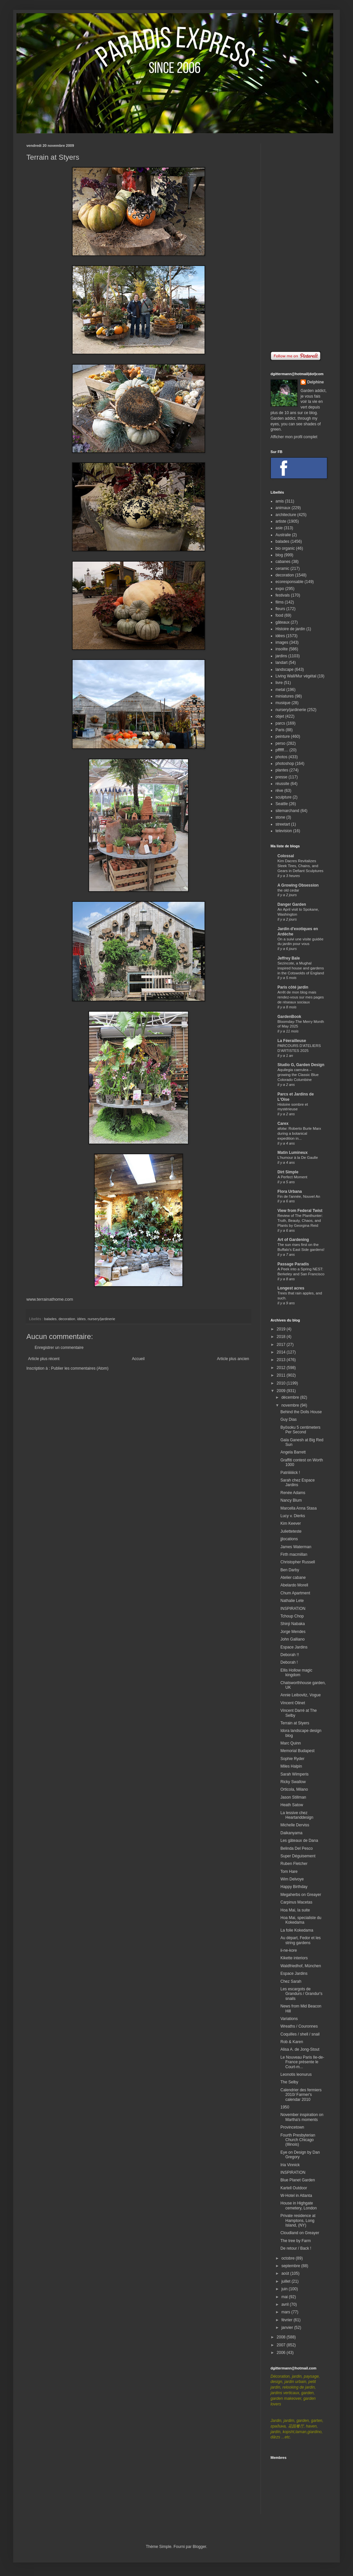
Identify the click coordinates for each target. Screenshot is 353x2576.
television (283, 831)
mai (285, 2297)
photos (281, 757)
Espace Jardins (293, 1647)
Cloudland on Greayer (299, 2233)
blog (279, 555)
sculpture (283, 797)
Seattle (281, 803)
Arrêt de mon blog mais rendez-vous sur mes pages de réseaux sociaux (300, 997)
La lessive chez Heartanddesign (296, 1815)
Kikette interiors (294, 1958)
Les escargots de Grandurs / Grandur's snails (301, 1994)
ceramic (282, 568)
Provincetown (292, 2127)
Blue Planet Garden (297, 2180)
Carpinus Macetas (296, 1902)
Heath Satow (291, 1805)
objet (279, 716)
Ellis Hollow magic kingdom (296, 1672)
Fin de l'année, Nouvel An (298, 1196)
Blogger (199, 2546)
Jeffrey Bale (288, 958)
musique (282, 703)
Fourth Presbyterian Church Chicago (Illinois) (297, 2140)
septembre (291, 2266)
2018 (282, 1336)
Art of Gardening (293, 1239)
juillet (286, 2281)
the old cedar (288, 890)
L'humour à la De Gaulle (297, 1157)
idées (81, 1319)
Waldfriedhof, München (300, 1966)
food (279, 615)
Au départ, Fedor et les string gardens (300, 1940)
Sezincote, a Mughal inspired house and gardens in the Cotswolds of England (300, 968)
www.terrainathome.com (49, 1299)
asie (279, 528)
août (285, 2273)
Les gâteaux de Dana (299, 1840)
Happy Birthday (293, 1886)
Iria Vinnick (290, 2165)
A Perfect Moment (292, 1177)
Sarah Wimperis (294, 1774)
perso (280, 743)
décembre (290, 1397)
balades (50, 1319)
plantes (281, 770)
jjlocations (289, 1539)
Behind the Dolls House (301, 1412)
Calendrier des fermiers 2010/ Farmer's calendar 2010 (301, 2095)
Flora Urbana (289, 1191)
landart (281, 662)
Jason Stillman (293, 1797)
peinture (282, 736)
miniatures (284, 696)
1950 (284, 2107)
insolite (281, 649)
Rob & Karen (291, 2041)
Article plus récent (43, 1358)
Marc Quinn (290, 1743)
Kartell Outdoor (293, 2188)
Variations (289, 2018)
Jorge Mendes (292, 1631)
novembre (290, 1405)
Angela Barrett (293, 1452)
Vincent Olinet (292, 1703)
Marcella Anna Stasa (298, 1508)
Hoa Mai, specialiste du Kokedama (300, 1920)
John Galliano (292, 1639)
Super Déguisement (297, 1856)
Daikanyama (291, 1833)
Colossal (285, 856)
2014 (282, 1352)
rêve (279, 790)
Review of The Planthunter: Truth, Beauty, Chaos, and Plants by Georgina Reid (300, 1220)
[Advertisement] (299, 243)
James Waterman (295, 1547)
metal (280, 689)
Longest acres (290, 1288)
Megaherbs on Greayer (300, 1894)
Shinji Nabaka (292, 1623)
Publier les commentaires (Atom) (80, 1368)
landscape (284, 669)
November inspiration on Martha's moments (301, 2117)
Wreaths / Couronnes (299, 2026)
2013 (282, 1359)
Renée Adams (292, 1492)
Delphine (315, 382)
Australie (283, 535)
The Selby (289, 2082)
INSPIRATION (292, 1608)
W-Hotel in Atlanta (296, 2195)
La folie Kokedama (296, 1930)
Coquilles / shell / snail (300, 2034)
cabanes (282, 561)
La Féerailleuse (291, 1040)
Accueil (138, 1358)
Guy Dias (288, 1419)
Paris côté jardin (292, 987)
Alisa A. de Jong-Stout (299, 2049)
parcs (280, 723)
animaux (282, 507)
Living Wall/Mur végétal (295, 676)
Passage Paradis (293, 1264)
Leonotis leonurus (296, 2074)
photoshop (284, 763)
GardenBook (289, 1016)
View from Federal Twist (299, 1210)
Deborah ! (289, 1662)
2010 (282, 1383)
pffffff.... (281, 750)
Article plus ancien (233, 1358)
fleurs (280, 608)
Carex (282, 1123)
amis (279, 501)
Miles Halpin (291, 1766)
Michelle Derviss (294, 1825)
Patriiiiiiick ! (290, 1472)
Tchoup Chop (292, 1616)
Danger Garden (291, 904)
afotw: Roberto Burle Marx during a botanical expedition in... (299, 1133)
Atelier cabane (293, 1577)
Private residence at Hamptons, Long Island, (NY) (297, 2220)
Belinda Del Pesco (296, 1848)
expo (279, 588)
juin (285, 2289)
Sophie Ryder (292, 1758)
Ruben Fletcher (293, 1863)
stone (280, 817)
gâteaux (282, 622)
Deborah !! (289, 1654)
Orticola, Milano (294, 1789)
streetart (282, 824)
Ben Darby (289, 1570)
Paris (279, 730)
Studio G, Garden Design (300, 1064)
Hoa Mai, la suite (295, 1910)
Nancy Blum (291, 1500)
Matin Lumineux (292, 1152)
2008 (282, 2337)
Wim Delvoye (292, 1879)
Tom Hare (289, 1871)
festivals (282, 595)
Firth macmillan (293, 1554)
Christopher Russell (297, 1562)
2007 (282, 2345)
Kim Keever (290, 1523)
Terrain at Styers (294, 1723)
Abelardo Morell (294, 1585)
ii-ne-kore (288, 1950)
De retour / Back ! (295, 2248)
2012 (282, 1367)
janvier (287, 2327)
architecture (285, 514)
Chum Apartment (295, 1593)
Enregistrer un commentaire (59, 1347)
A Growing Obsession (298, 885)
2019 (282, 1329)
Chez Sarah (290, 1981)
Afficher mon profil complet (294, 437)
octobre (288, 2258)
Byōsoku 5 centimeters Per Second (300, 1429)
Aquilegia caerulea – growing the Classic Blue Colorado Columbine (298, 1075)
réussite (282, 783)
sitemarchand (287, 810)
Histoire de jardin (290, 629)
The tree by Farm (295, 2240)
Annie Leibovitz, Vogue (300, 1695)
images (281, 642)
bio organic (285, 548)
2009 (282, 1390)
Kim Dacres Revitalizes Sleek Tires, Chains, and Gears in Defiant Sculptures (300, 866)
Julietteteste (291, 1531)
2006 (282, 2352)
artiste (280, 521)
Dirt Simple (287, 1172)
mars (286, 2312)
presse (281, 777)
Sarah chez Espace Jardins (297, 1482)
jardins (281, 656)
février (287, 2320)
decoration (66, 1319)
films (279, 602)
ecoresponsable (289, 581)
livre (279, 682)
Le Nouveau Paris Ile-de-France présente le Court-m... (302, 2062)
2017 (282, 1344)
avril (285, 2304)
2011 (282, 1375)
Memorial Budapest (297, 1750)
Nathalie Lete (292, 1600)
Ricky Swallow (293, 1781)
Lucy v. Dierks (292, 1516)
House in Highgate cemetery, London (298, 2205)
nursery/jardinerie (101, 1319)
